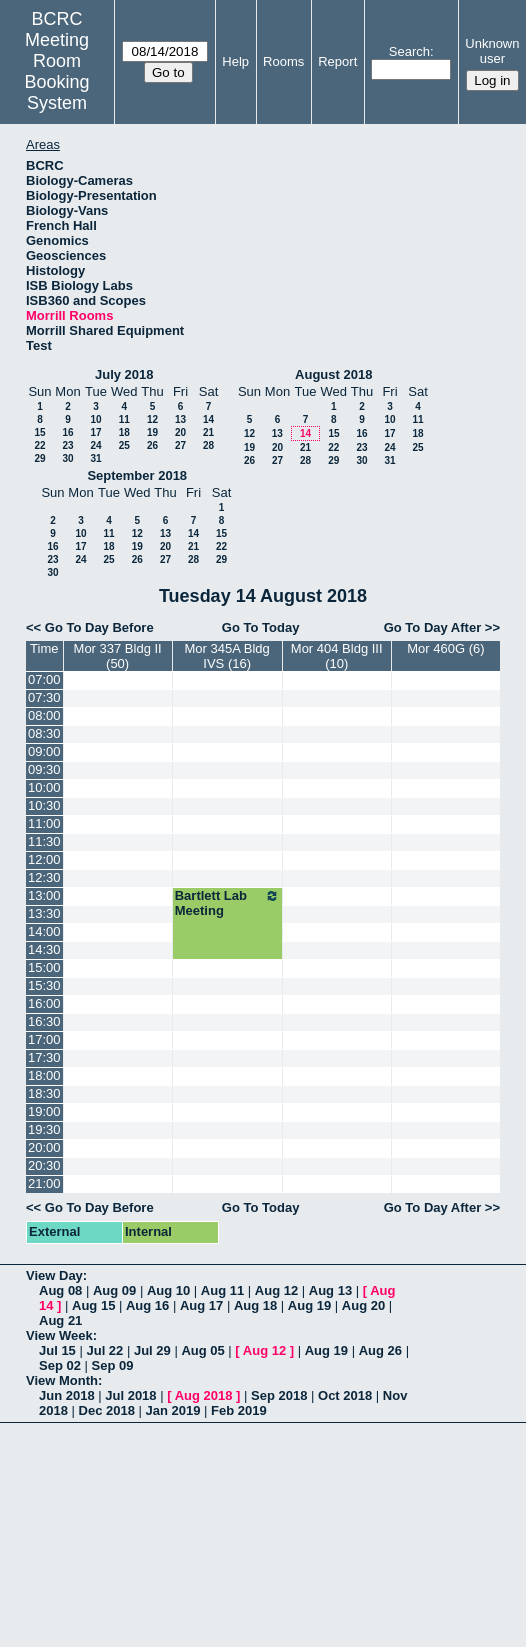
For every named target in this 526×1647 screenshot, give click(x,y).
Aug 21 (60, 1320)
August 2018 (333, 374)
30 (67, 458)
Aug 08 (60, 1290)
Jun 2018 (67, 1395)
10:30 (44, 805)
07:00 (44, 679)
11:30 (44, 841)
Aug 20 (363, 1305)
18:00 (44, 1075)
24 (95, 445)
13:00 (44, 895)
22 (39, 445)
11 (124, 419)
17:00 (44, 1039)
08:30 (44, 733)
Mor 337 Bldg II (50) (118, 656)
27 (180, 445)
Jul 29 (152, 1350)
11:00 (44, 823)
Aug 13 (330, 1290)
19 (152, 432)
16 (67, 432)
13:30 (44, 913)
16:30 (44, 1021)
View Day (54, 1275)
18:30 (44, 1093)
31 (95, 458)
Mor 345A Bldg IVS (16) (227, 656)
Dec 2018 (107, 1410)
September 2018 (137, 475)
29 (39, 458)
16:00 (44, 1003)
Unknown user (492, 51)
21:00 (44, 1183)
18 (124, 432)
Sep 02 (60, 1365)
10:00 (44, 787)
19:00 (44, 1111)
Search (409, 51)
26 (152, 445)
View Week (59, 1335)
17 (95, 432)
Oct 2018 (345, 1395)
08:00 (44, 715)
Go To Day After (433, 627)
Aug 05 (202, 1350)
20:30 (44, 1165)
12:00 (44, 859)
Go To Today (261, 627)
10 (95, 419)
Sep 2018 (279, 1395)
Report (337, 61)
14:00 (44, 931)
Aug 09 (114, 1290)
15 (39, 432)
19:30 (44, 1129)
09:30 (44, 769)
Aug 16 (147, 1305)
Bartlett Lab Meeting (227, 903)
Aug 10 (168, 1290)
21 (208, 432)
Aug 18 (255, 1305)
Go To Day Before (99, 627)
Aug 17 (201, 1305)
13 (180, 419)
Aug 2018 (204, 1395)
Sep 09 (113, 1365)
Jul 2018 (130, 1395)
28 (208, 445)
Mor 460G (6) (445, 648)
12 (152, 419)
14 (208, 419)
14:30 (44, 949)
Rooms (283, 61)
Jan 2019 (173, 1410)
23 (67, 445)
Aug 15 (93, 1305)
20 (180, 432)
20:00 (44, 1147)
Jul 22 (104, 1350)
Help (235, 61)
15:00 (44, 967)
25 (124, 445)
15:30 (44, 985)
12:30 (44, 877)
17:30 (44, 1057)
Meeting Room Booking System (57, 71)
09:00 (44, 751)
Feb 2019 (239, 1410)
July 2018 (124, 374)
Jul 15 (57, 1350)
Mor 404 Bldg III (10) (337, 656)
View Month (62, 1380)
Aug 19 (309, 1305)
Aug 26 (380, 1350)
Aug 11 (222, 1290)
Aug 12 (276, 1290)
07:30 (44, 697)
